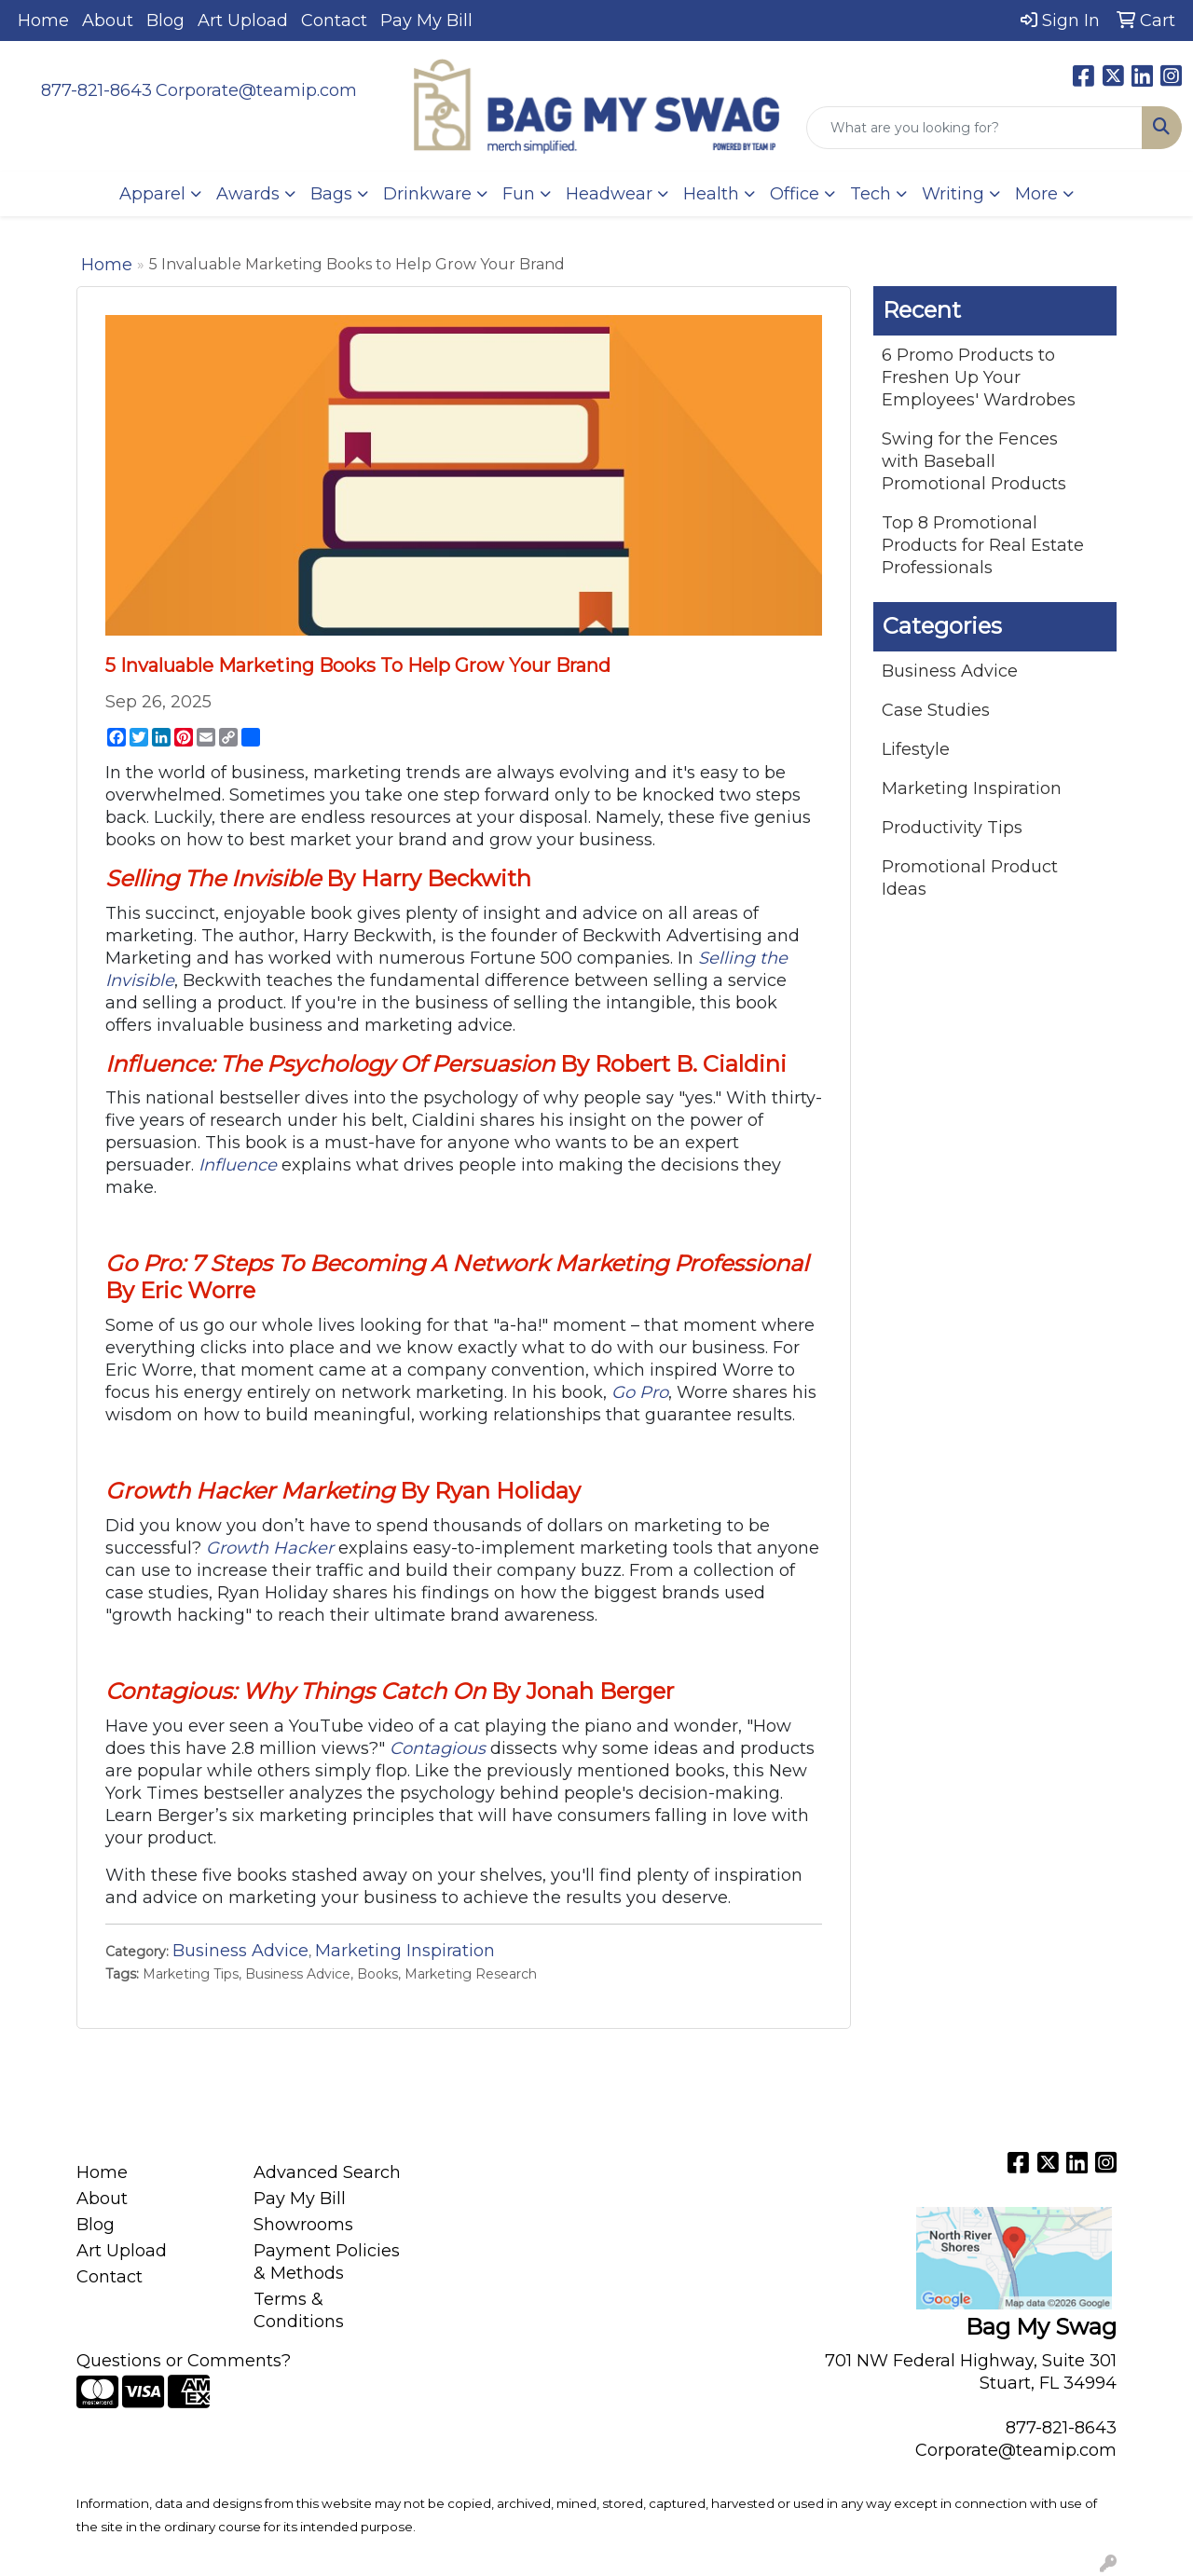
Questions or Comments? (183, 2360)
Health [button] (711, 194)
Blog (165, 20)
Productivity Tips (952, 827)
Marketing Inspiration (405, 1950)
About (107, 20)
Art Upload (243, 20)
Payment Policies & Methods (327, 2261)
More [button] (1036, 194)
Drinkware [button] (427, 194)
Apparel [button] (152, 194)
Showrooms (303, 2224)
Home (43, 20)
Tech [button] (870, 194)
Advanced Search (327, 2172)
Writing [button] (953, 194)
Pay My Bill (426, 20)
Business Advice (240, 1950)
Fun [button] (518, 194)
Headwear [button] (609, 194)
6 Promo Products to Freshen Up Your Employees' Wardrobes (979, 377)
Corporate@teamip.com (256, 90)
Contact (334, 20)
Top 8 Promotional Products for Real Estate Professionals (983, 545)
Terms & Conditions (299, 2310)
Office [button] (794, 194)
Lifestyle (916, 749)
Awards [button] (248, 194)
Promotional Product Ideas (970, 877)
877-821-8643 (96, 90)
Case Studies (936, 710)
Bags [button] (331, 194)
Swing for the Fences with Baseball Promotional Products (974, 461)
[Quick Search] (974, 127)
